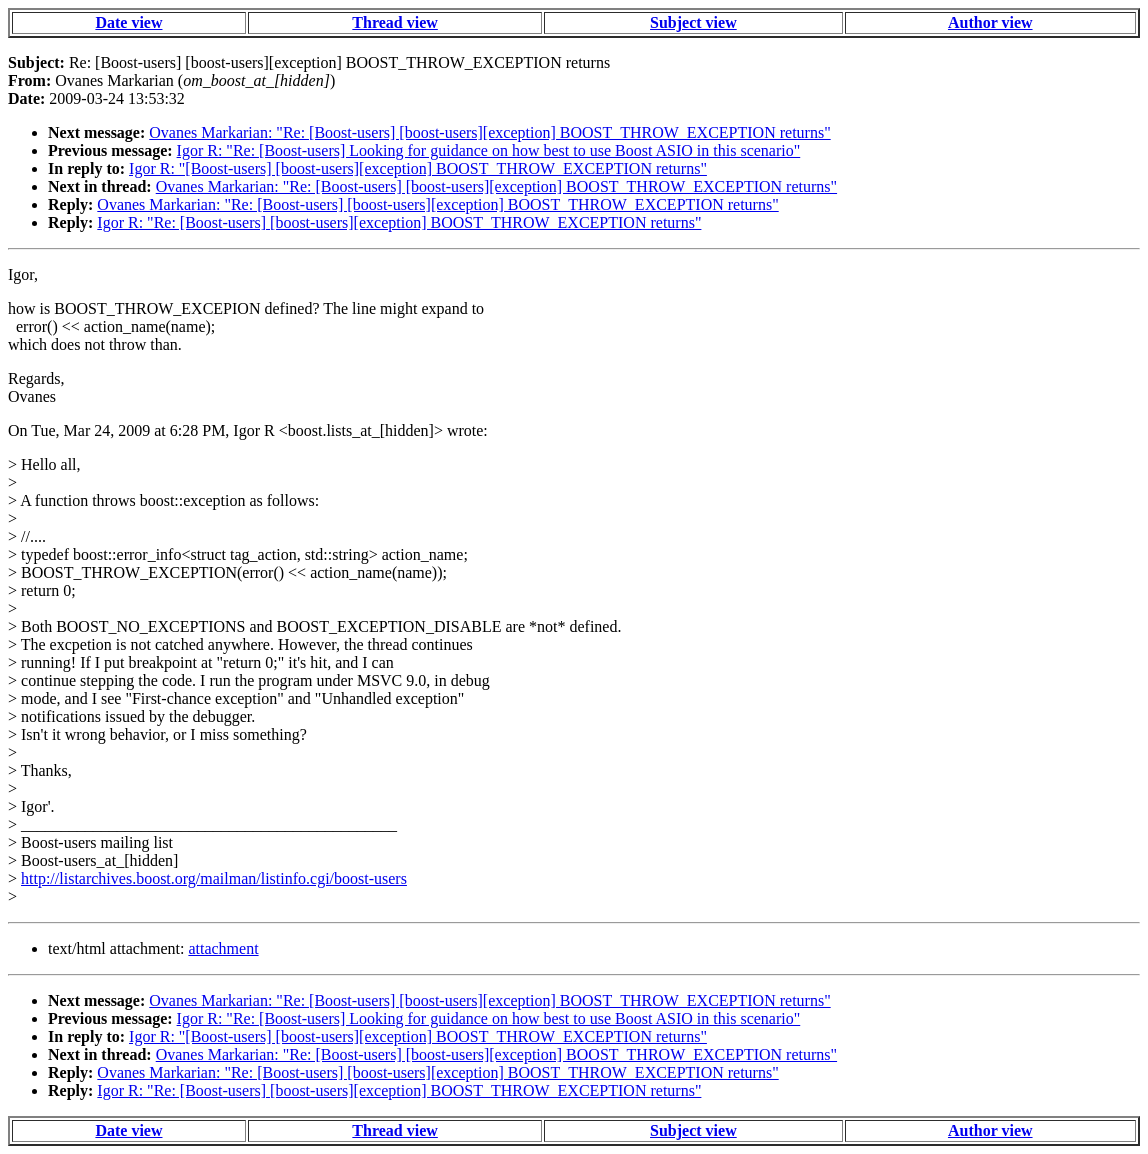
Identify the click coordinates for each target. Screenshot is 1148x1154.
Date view (128, 22)
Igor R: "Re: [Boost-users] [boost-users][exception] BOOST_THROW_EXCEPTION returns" (399, 222)
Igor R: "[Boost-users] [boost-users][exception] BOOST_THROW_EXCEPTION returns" (418, 168)
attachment (223, 948)
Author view (990, 22)
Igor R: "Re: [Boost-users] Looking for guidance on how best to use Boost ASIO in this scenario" (489, 150)
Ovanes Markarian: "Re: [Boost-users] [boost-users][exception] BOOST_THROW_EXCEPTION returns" (489, 132)
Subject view (693, 22)
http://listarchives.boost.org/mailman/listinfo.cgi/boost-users (214, 878)
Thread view (394, 22)
